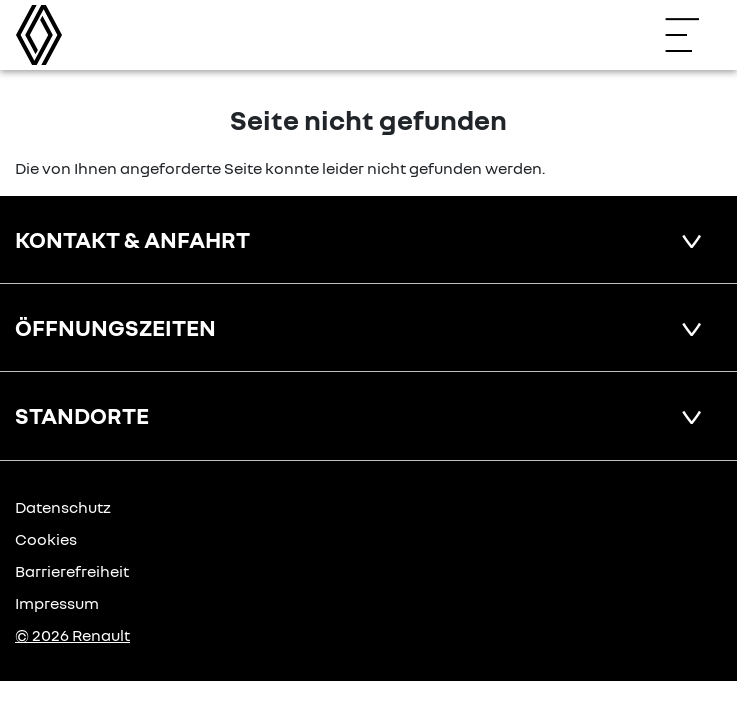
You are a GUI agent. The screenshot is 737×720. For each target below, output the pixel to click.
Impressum (57, 603)
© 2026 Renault (72, 635)
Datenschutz (63, 507)
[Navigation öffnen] (692, 35)
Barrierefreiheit (72, 571)
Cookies (46, 539)
